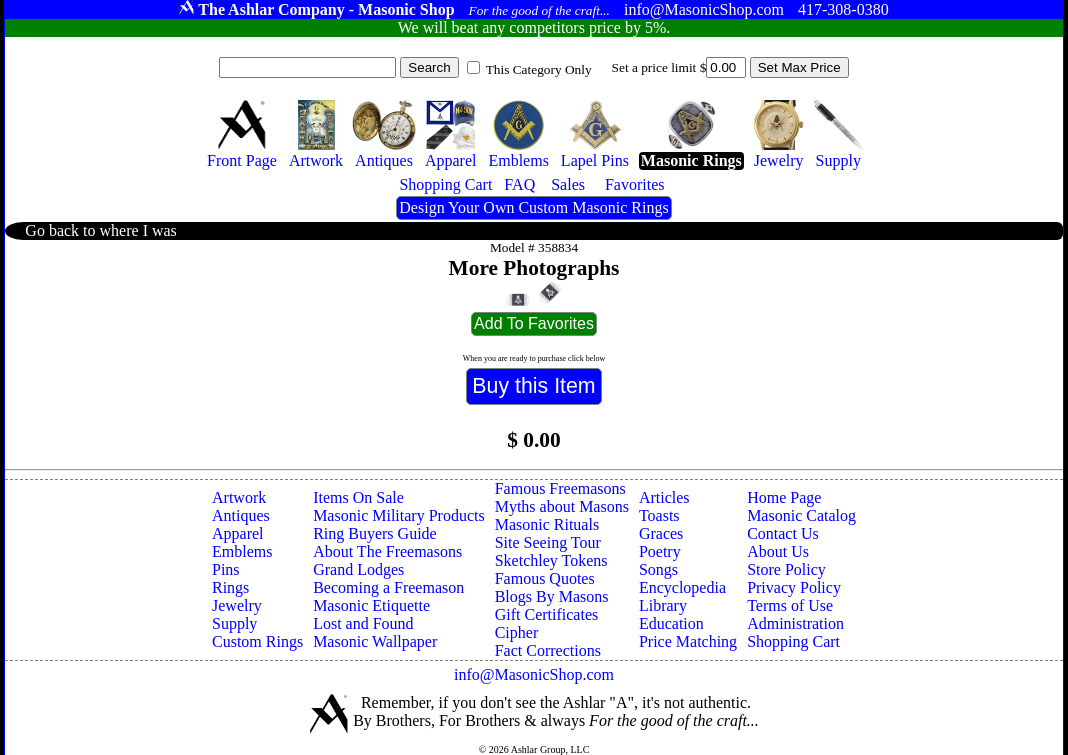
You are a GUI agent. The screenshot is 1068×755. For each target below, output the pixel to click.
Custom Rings (257, 641)
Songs (658, 569)
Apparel (238, 533)
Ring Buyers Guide (375, 533)
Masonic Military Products (399, 515)
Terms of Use (790, 605)
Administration (795, 623)
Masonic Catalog (801, 515)
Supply (234, 623)
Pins (226, 569)
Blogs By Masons (552, 596)
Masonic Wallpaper (375, 641)
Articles (664, 497)
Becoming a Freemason (388, 587)
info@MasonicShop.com (534, 674)
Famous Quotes (545, 578)
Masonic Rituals (547, 524)
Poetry (660, 551)
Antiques (241, 515)
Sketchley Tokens (551, 560)
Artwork (239, 497)
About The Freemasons (387, 551)
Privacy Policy (794, 587)
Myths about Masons (562, 506)
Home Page (784, 497)
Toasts (659, 515)
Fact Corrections (548, 650)
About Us (778, 551)
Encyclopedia (682, 587)
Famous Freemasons (560, 488)
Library (663, 605)
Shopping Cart (793, 641)
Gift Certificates (547, 614)
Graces (661, 533)
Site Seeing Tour (548, 542)
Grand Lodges (358, 569)
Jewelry (237, 605)
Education (671, 623)
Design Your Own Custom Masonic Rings (533, 207)
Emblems (242, 551)
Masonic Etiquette (371, 605)
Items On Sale (358, 497)
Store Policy (786, 569)
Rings (230, 587)
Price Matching (688, 641)
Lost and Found (363, 623)
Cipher (517, 632)
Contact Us (783, 533)
